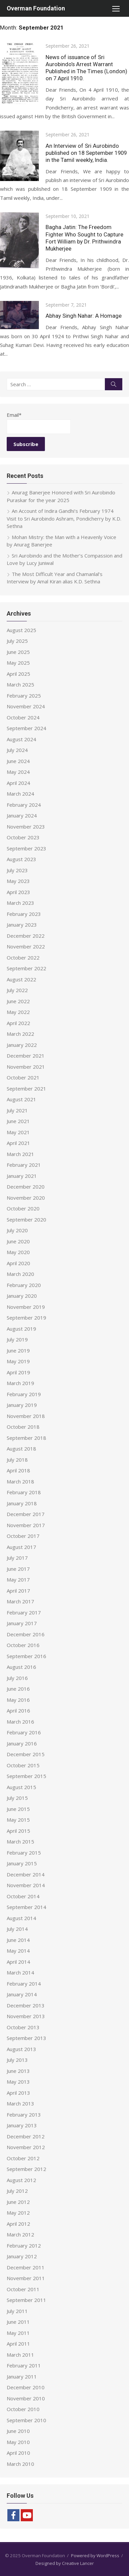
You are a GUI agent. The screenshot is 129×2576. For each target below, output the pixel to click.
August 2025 (21, 630)
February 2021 (24, 1164)
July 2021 (17, 1110)
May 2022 (18, 1012)
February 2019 (24, 1394)
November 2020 (26, 1197)
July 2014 (17, 1928)
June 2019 (18, 1350)
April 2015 (18, 1830)
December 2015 (26, 1754)
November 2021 (26, 1066)
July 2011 (17, 2311)
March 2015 (20, 1841)
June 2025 (18, 652)
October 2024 (23, 717)
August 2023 (21, 859)
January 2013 (22, 2125)
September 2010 (26, 2420)
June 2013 (18, 2071)
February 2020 (24, 1285)
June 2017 (18, 1568)
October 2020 (23, 1208)
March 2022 (20, 1033)
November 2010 (26, 2398)
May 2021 (18, 1132)
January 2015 (22, 1863)
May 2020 (18, 1252)
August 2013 (21, 2049)
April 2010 (18, 2452)
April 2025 (18, 673)
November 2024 (26, 706)
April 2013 (18, 2092)
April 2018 (18, 1470)
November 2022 (26, 946)
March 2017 (20, 1601)
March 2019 (20, 1383)
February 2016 (24, 1732)
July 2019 (17, 1339)
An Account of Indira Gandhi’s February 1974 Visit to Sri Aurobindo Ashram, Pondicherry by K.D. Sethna (64, 518)
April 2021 (18, 1143)
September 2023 (26, 848)
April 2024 (18, 783)
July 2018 (17, 1459)
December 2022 (26, 935)
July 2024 (17, 750)
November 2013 (26, 2016)
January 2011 (22, 2376)
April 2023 (18, 892)
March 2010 (20, 2463)
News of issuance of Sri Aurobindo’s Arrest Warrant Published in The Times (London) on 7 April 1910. (86, 68)
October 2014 (23, 1896)
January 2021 (22, 1175)
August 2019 (21, 1328)
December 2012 (26, 2136)
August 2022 (21, 979)
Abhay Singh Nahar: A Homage (84, 315)
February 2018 (24, 1492)
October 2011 (23, 2289)
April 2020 (18, 1263)
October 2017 (23, 1536)
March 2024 (20, 793)
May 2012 (18, 2212)
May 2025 (18, 662)
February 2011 (24, 2365)
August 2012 (21, 2180)
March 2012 (20, 2234)
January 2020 (22, 1295)
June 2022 (18, 1001)
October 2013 (23, 2027)
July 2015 (17, 1797)
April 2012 (18, 2223)
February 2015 (24, 1852)
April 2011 (18, 2343)
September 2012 (26, 2169)
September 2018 (26, 1437)
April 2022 (18, 1023)
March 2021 (20, 1154)
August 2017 (21, 1547)
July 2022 (17, 990)
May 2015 (18, 1819)
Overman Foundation (36, 8)
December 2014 (26, 1874)
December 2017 (26, 1514)
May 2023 (18, 881)
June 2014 (18, 1940)
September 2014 (26, 1907)
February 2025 (24, 695)
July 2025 (17, 640)
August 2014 (21, 1918)
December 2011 (26, 2267)
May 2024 (18, 771)
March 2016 (20, 1721)
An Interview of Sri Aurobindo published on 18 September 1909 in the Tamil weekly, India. (86, 152)
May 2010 (18, 2442)
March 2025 (20, 684)
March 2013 (20, 2103)
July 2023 (17, 870)
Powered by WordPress (95, 2555)
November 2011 (26, 2278)
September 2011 (26, 2300)
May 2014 (18, 1950)
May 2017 (18, 1579)
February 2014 (24, 1983)
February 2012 (24, 2245)
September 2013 (26, 2038)
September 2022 (26, 968)
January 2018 (22, 1503)
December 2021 (26, 1055)
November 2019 (26, 1306)
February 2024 (24, 804)
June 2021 (18, 1121)
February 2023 (24, 914)
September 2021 (26, 1088)
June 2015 (18, 1809)
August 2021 (21, 1099)
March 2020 (20, 1274)
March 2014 (20, 1972)
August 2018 (21, 1448)
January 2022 (22, 1044)
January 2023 (22, 924)
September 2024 (26, 728)
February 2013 (24, 2114)
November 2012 (26, 2147)
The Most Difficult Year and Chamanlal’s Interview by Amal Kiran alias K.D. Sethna (55, 578)
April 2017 (18, 1590)
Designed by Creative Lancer (65, 2563)
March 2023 (20, 902)
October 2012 (23, 2158)
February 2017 (24, 1612)
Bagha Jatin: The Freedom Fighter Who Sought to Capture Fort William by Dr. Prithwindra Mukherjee (84, 238)
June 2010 (18, 2431)
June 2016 (18, 1688)
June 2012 (18, 2202)
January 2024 (22, 815)
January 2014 (22, 1994)
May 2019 (18, 1361)
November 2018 (26, 1416)
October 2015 (23, 1765)
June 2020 (18, 1241)
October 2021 (23, 1077)
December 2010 (26, 2387)
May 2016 (18, 1699)
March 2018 (20, 1481)
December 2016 (26, 1634)
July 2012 (17, 2190)
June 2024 (18, 761)
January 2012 (22, 2256)
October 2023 (23, 837)
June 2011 (18, 2321)
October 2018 (23, 1426)
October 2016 (23, 1645)
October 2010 (23, 2409)
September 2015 (26, 1776)
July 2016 (17, 1678)
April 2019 (18, 1372)
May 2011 (18, 2332)
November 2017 (26, 1525)
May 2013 (18, 2081)
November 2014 (26, 1885)
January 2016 (22, 1743)
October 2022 (23, 957)
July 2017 (17, 1557)
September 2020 (26, 1219)
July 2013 (17, 2059)
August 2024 (21, 739)
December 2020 (26, 1186)
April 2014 (18, 1961)
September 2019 (26, 1317)
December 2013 (26, 2005)
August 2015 (21, 1787)
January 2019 (22, 1405)
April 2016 (18, 1710)
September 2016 (26, 1656)
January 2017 (22, 1623)
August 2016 (21, 1666)
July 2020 (17, 1230)
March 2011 (20, 2354)
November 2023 (26, 826)
